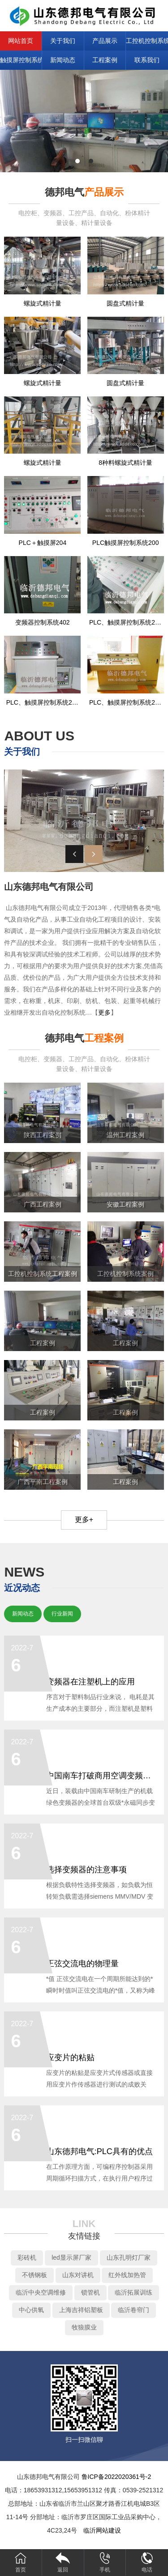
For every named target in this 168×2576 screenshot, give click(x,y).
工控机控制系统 (147, 40)
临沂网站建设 (102, 2530)
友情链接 (84, 2236)
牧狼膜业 (84, 2327)
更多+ (84, 1519)
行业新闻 (62, 1614)
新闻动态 (62, 60)
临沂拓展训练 (133, 2292)
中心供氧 (31, 2309)
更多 (104, 1012)
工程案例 (104, 60)
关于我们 (62, 40)
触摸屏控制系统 (21, 60)
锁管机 (90, 2292)
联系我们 (146, 60)
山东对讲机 (78, 2274)
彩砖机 (26, 2257)
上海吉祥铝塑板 (81, 2309)
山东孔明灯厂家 (129, 2257)
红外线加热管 (127, 2274)
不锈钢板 (34, 2274)
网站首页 (20, 40)
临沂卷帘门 (133, 2309)
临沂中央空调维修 (41, 2292)
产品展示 (104, 40)
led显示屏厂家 (71, 2257)
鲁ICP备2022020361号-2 (116, 2476)
